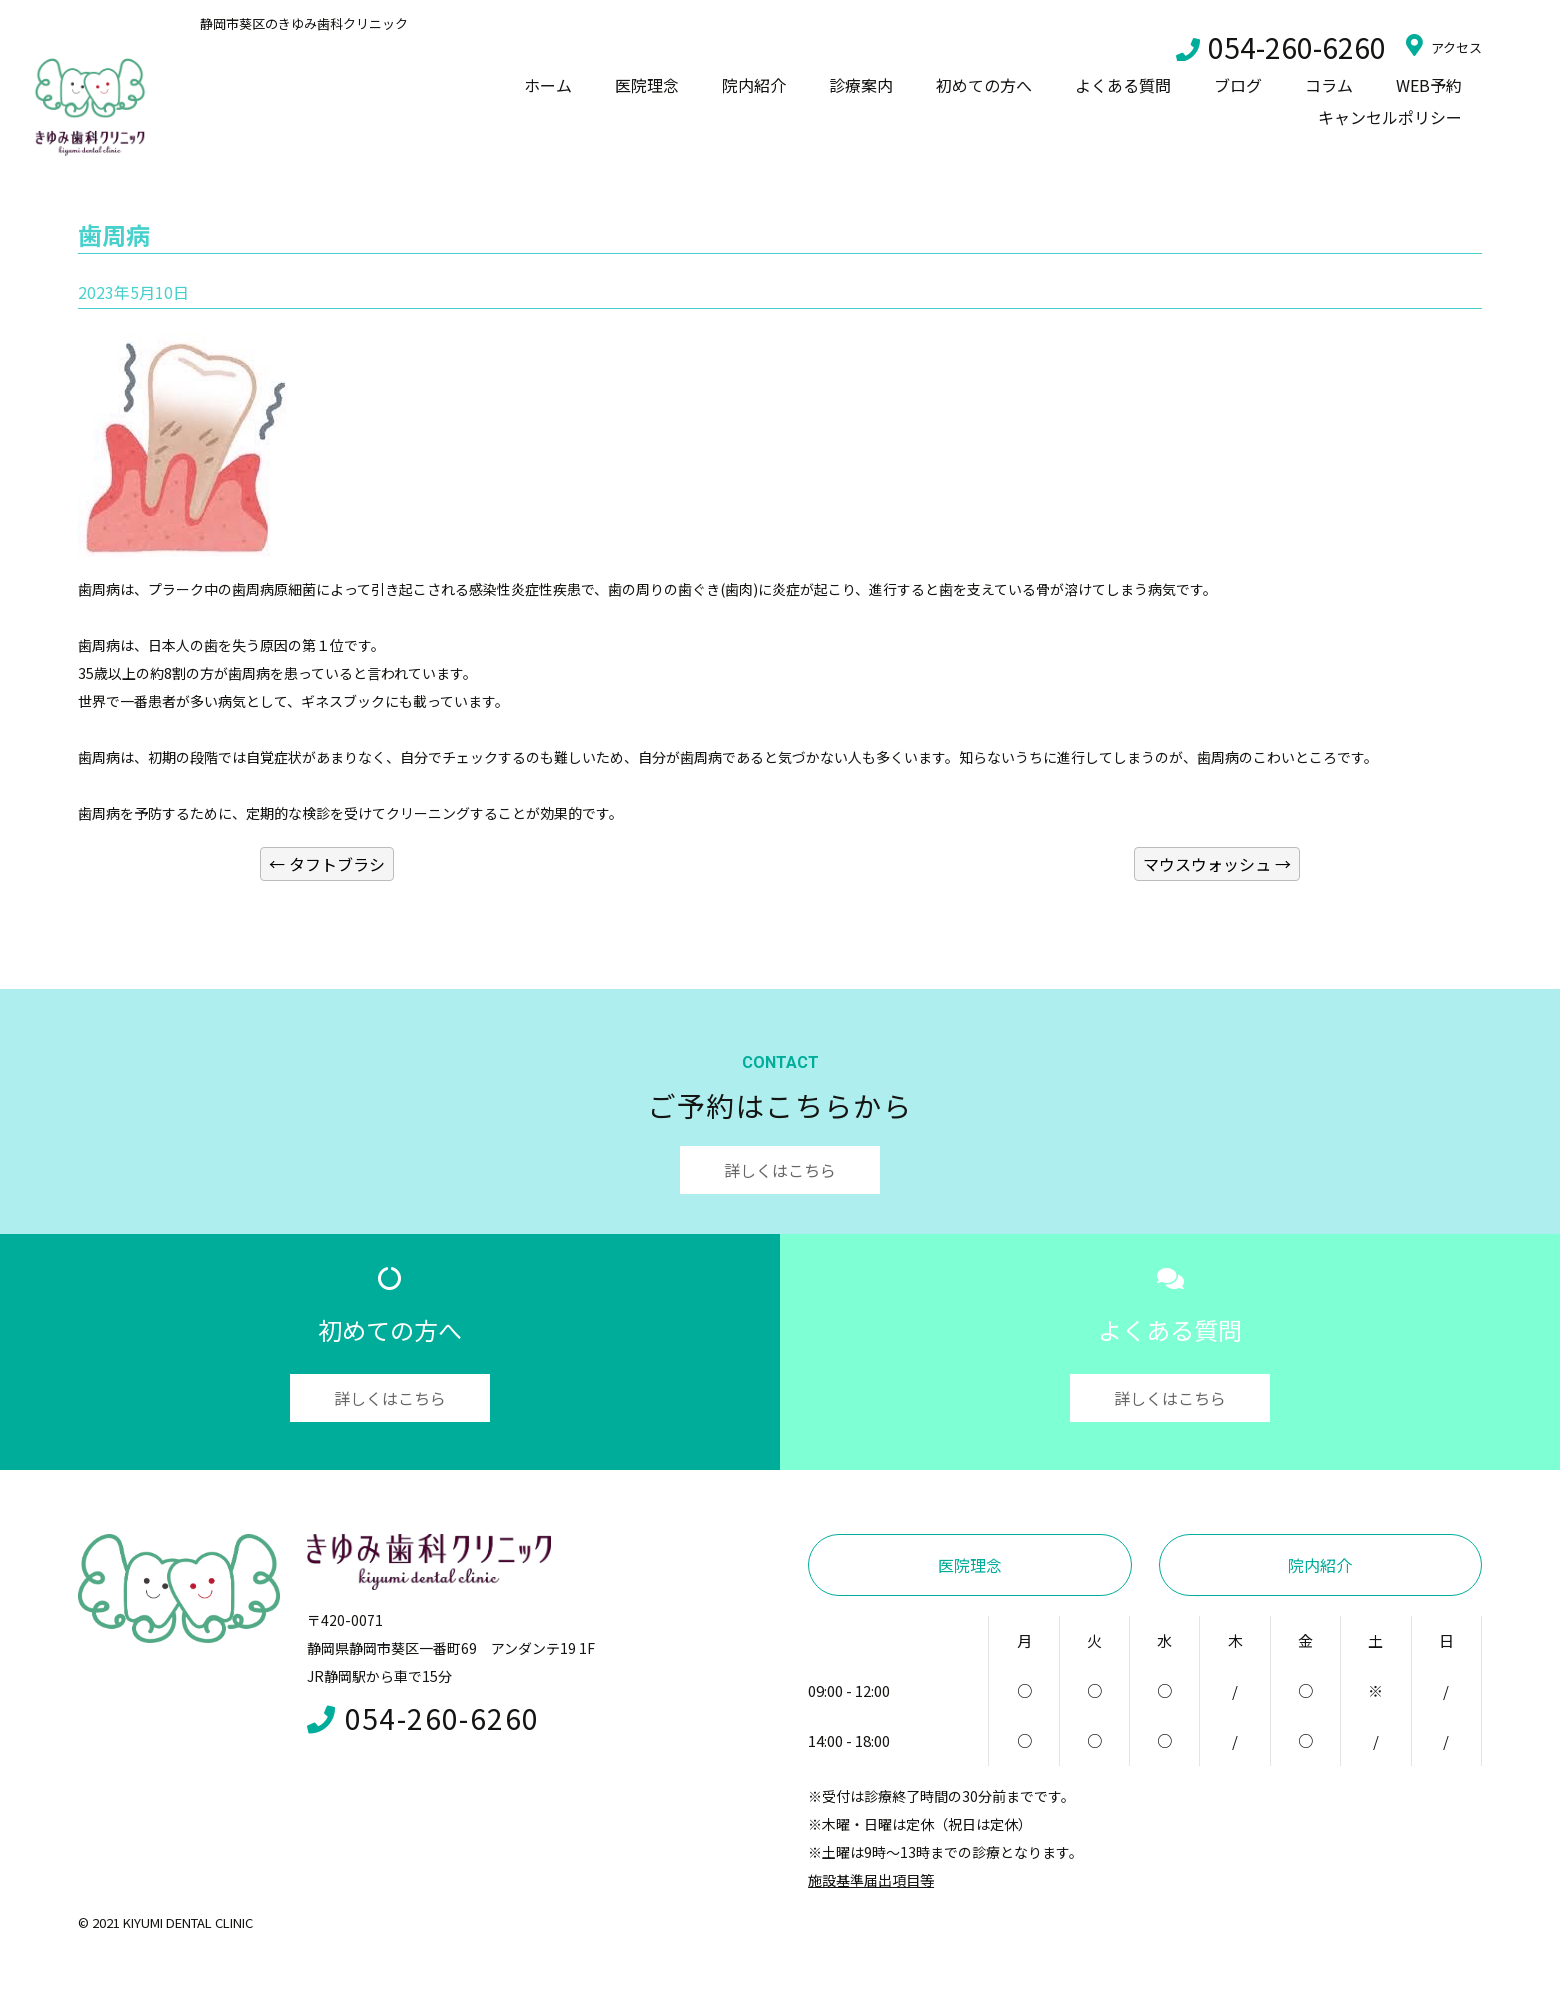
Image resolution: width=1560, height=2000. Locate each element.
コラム (1329, 85)
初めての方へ (984, 85)
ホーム (548, 85)
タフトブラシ (327, 864)
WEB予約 (1429, 85)
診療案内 (861, 85)
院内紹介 (754, 85)
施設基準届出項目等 (871, 1880)
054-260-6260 (1281, 47)
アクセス (1444, 45)
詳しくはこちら (780, 1170)
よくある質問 (1123, 85)
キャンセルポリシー (1390, 117)
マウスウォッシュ (1217, 864)
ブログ (1238, 85)
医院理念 (647, 85)
